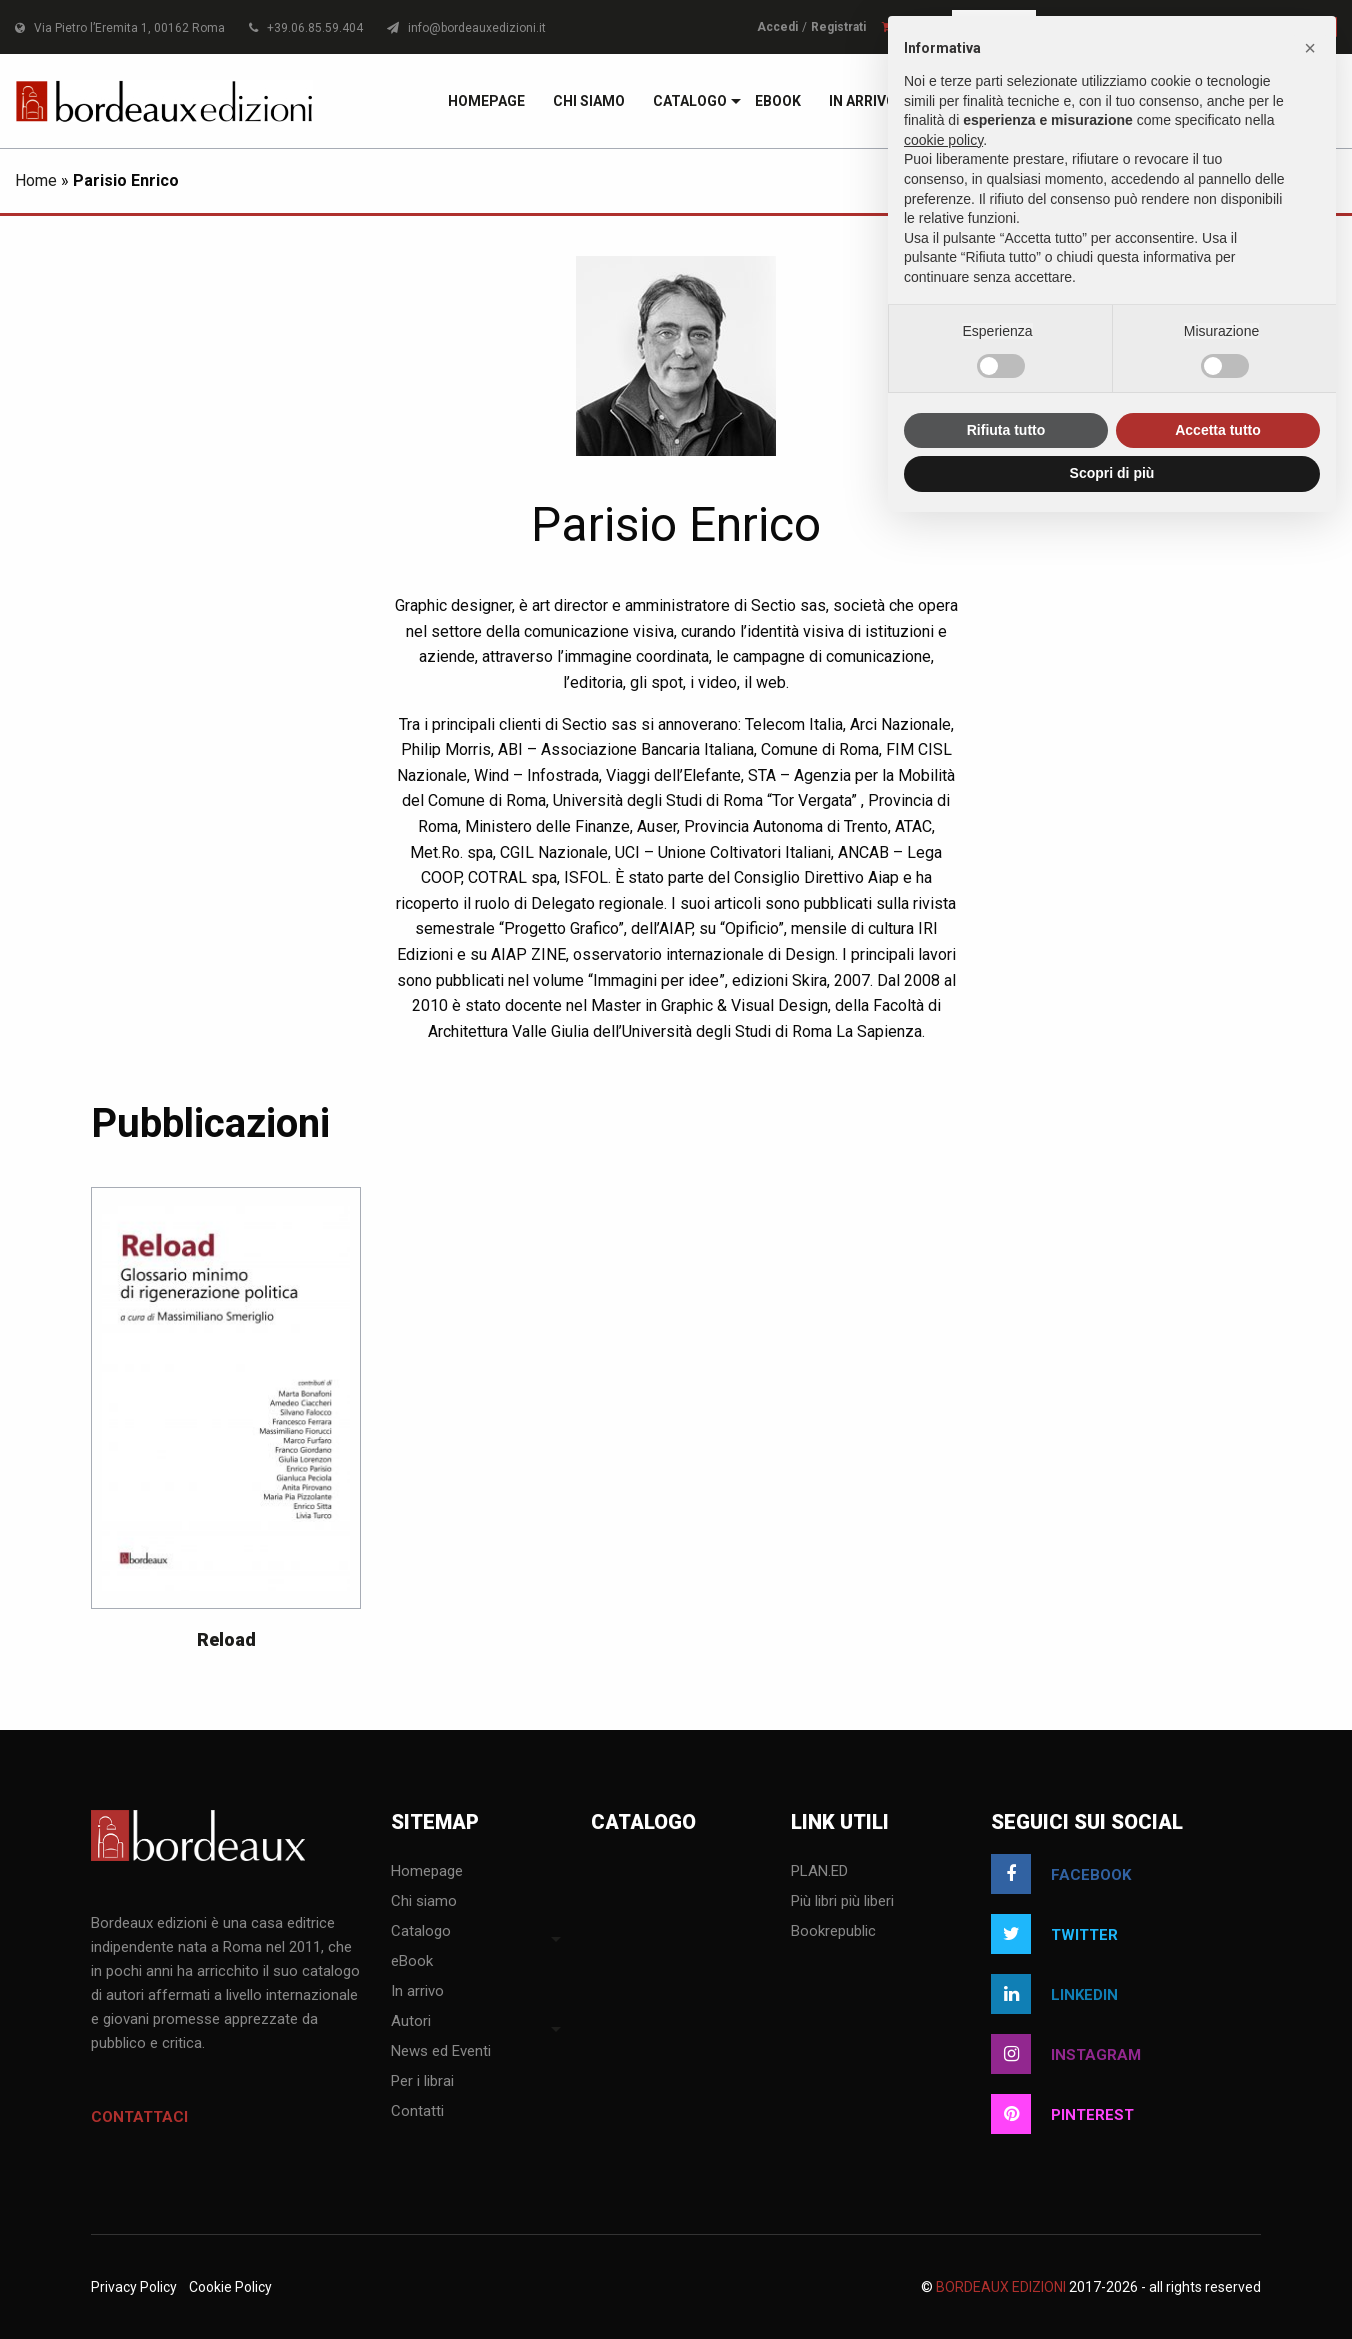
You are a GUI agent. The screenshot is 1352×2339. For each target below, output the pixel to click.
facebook (1061, 1874)
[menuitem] (486, 101)
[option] (226, 1428)
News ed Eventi (441, 2052)
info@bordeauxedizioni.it (466, 28)
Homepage (486, 101)
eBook (778, 101)
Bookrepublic (833, 1932)
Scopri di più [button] (1112, 473)
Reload (226, 1639)
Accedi (777, 27)
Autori (411, 2022)
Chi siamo (589, 101)
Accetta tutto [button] (1218, 430)
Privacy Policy (134, 2287)
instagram (1066, 2054)
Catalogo (690, 101)
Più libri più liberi (842, 1902)
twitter (1054, 1934)
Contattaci (139, 2117)
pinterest (1062, 2114)
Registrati (838, 27)
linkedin (1054, 1994)
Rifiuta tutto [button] (1006, 430)
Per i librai (422, 2082)
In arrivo (862, 101)
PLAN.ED (819, 1872)
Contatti (417, 2112)
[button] (1310, 48)
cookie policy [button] (943, 140)
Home (36, 180)
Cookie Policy (230, 2287)
